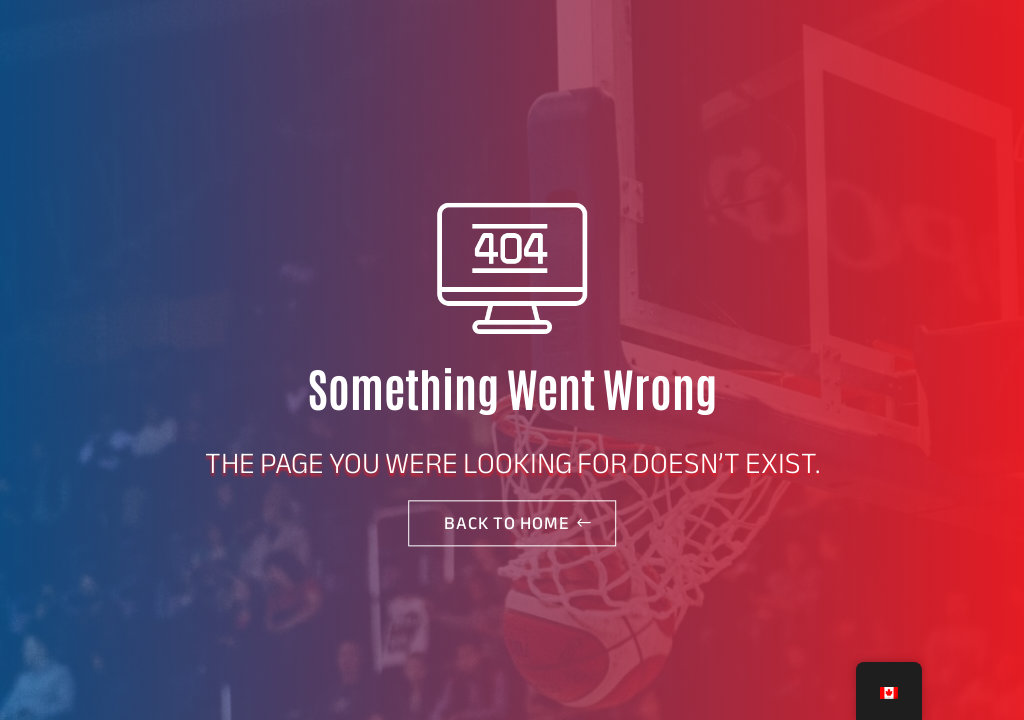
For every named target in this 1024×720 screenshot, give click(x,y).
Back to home (507, 523)
